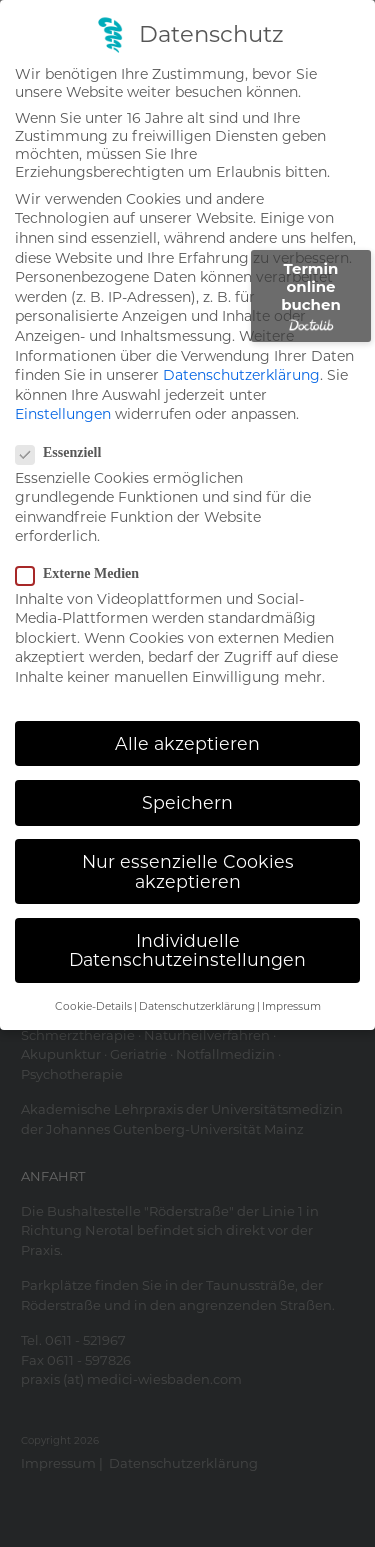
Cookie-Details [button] (93, 1006)
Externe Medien (83, 574)
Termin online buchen (311, 295)
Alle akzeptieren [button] (187, 743)
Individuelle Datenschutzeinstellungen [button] (187, 950)
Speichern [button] (187, 802)
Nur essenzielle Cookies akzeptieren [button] (188, 871)
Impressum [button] (291, 1006)
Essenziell (64, 453)
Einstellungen (63, 414)
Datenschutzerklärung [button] (197, 1006)
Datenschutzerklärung (241, 375)
